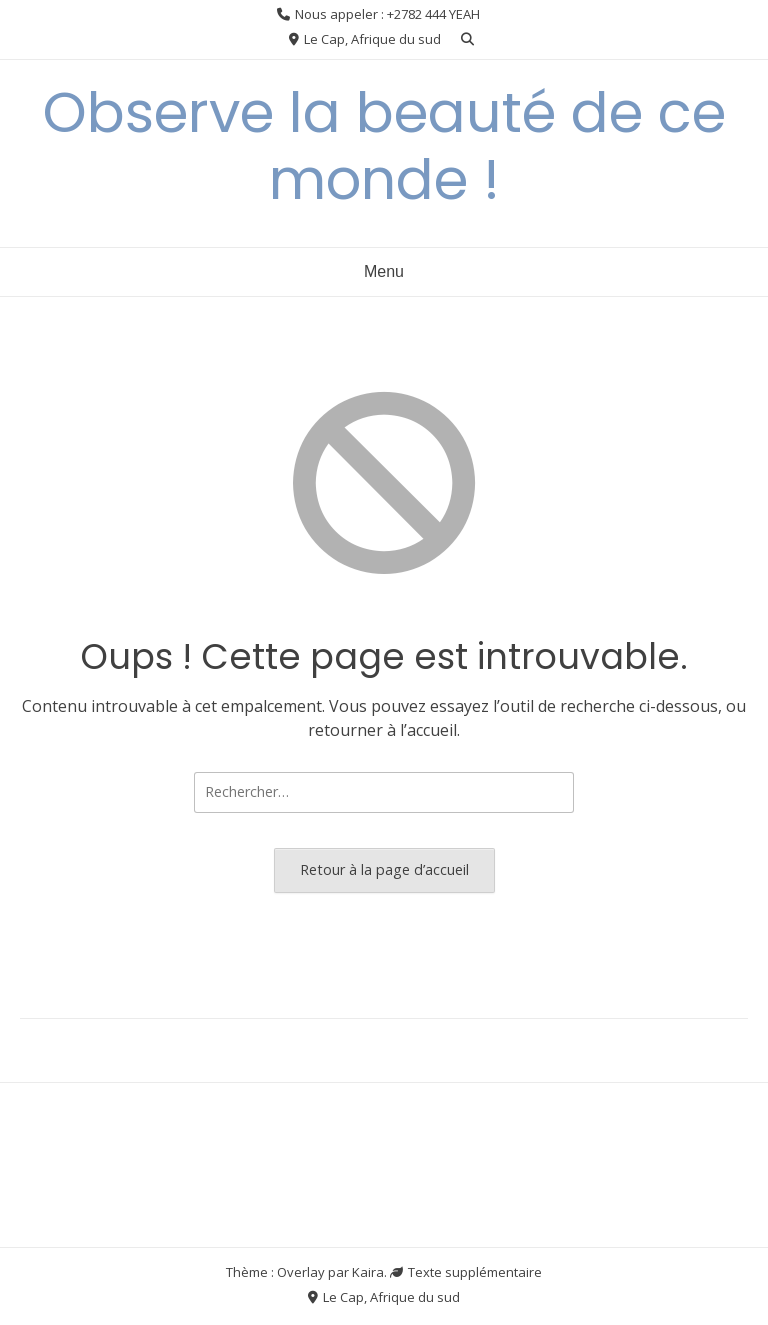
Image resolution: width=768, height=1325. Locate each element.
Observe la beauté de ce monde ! (384, 146)
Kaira (368, 1272)
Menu (384, 271)
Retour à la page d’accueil (384, 869)
